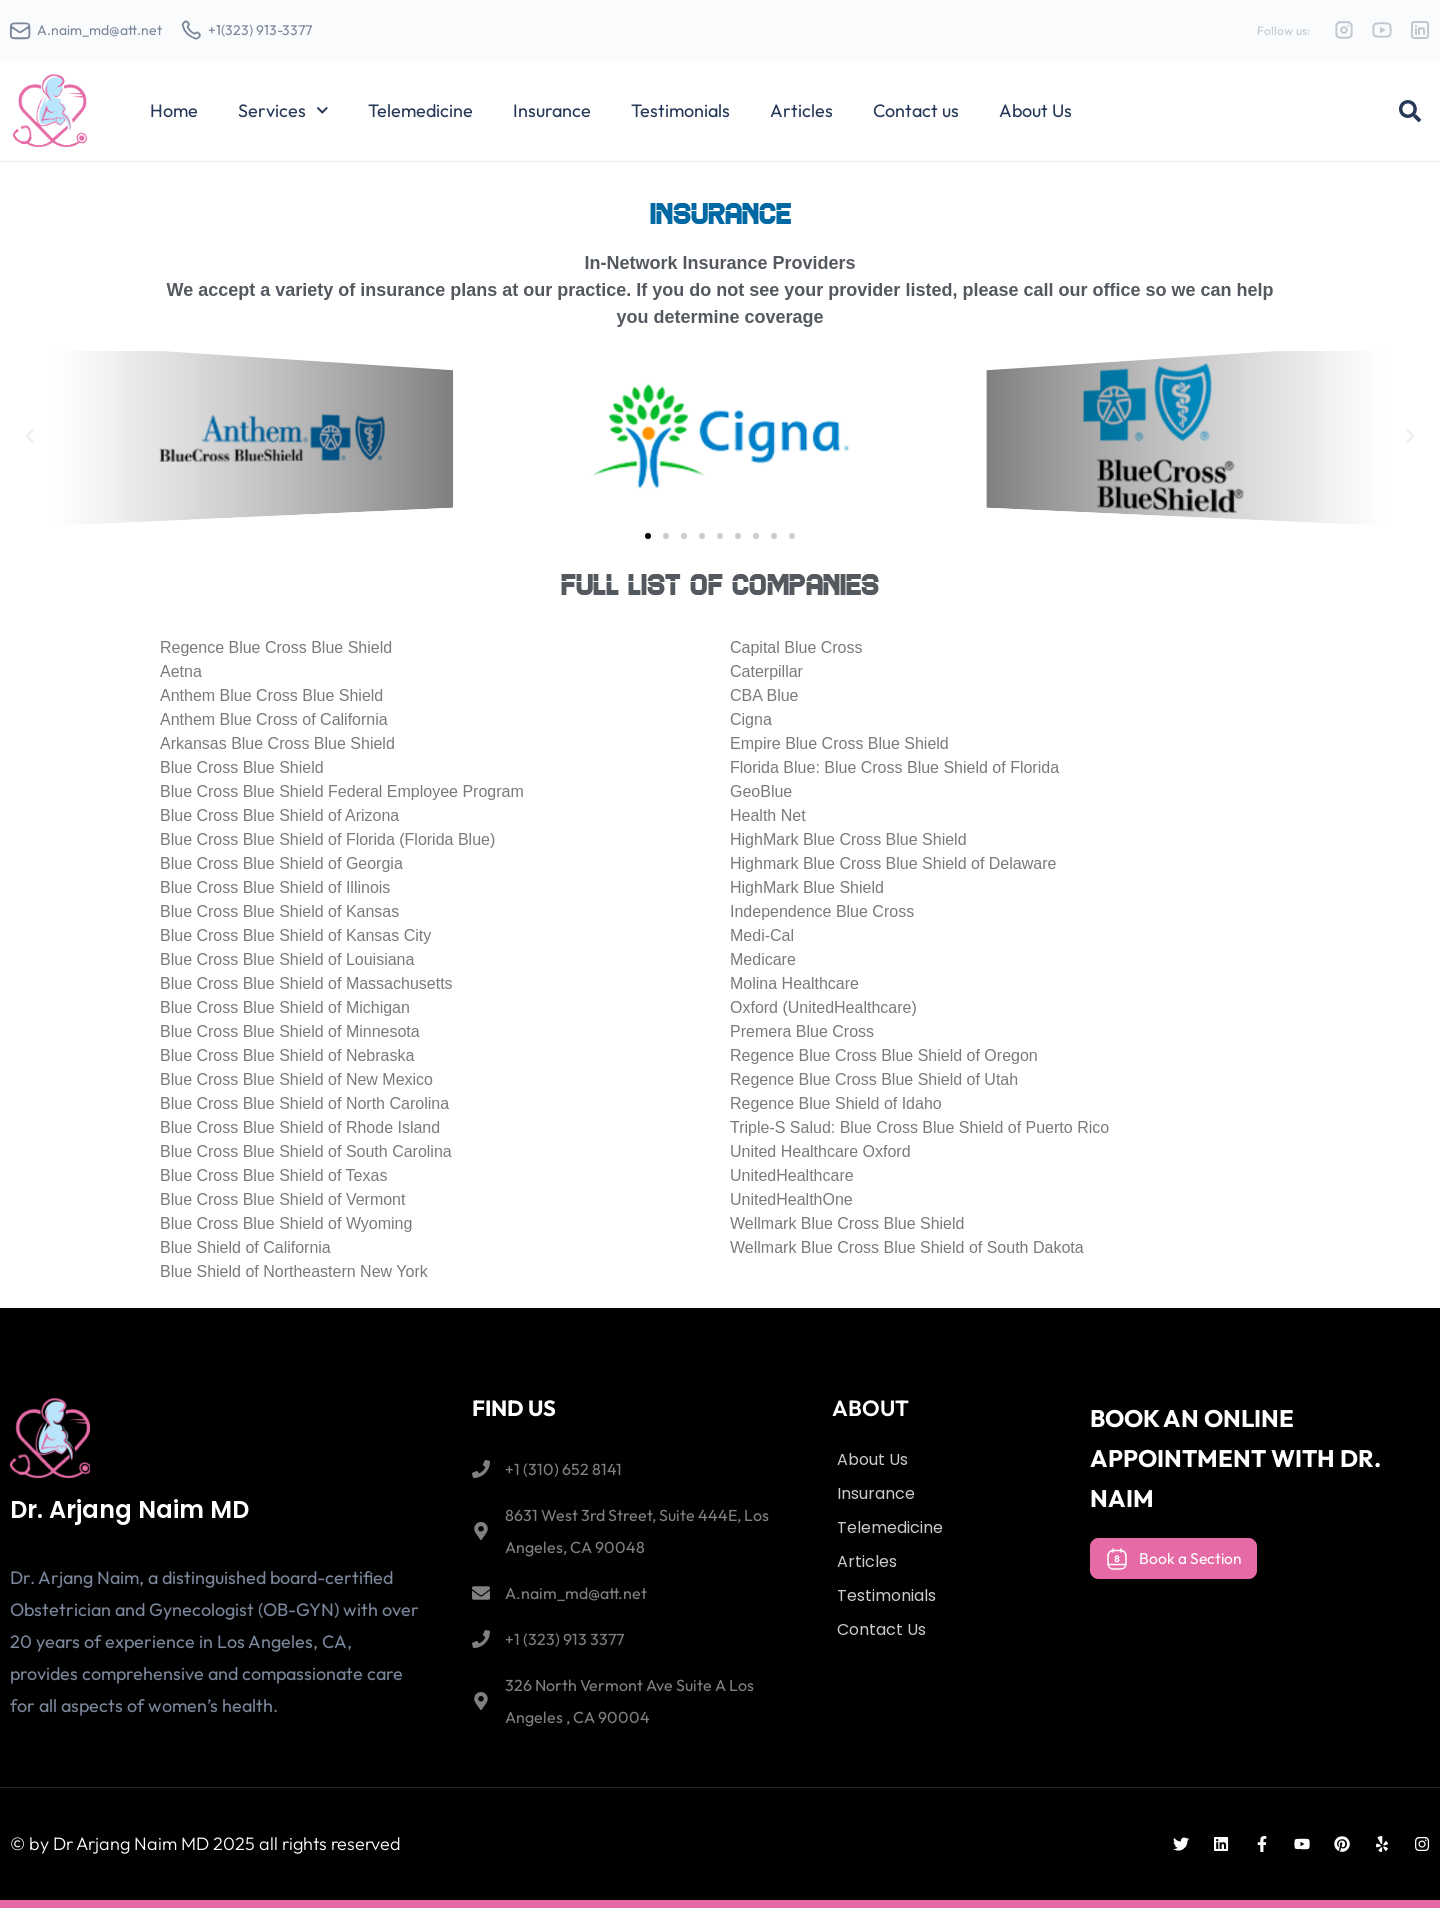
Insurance (552, 115)
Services (283, 116)
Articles (801, 115)
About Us (1035, 115)
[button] (1410, 116)
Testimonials (680, 115)
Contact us (916, 115)
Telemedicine (420, 115)
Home (174, 115)
